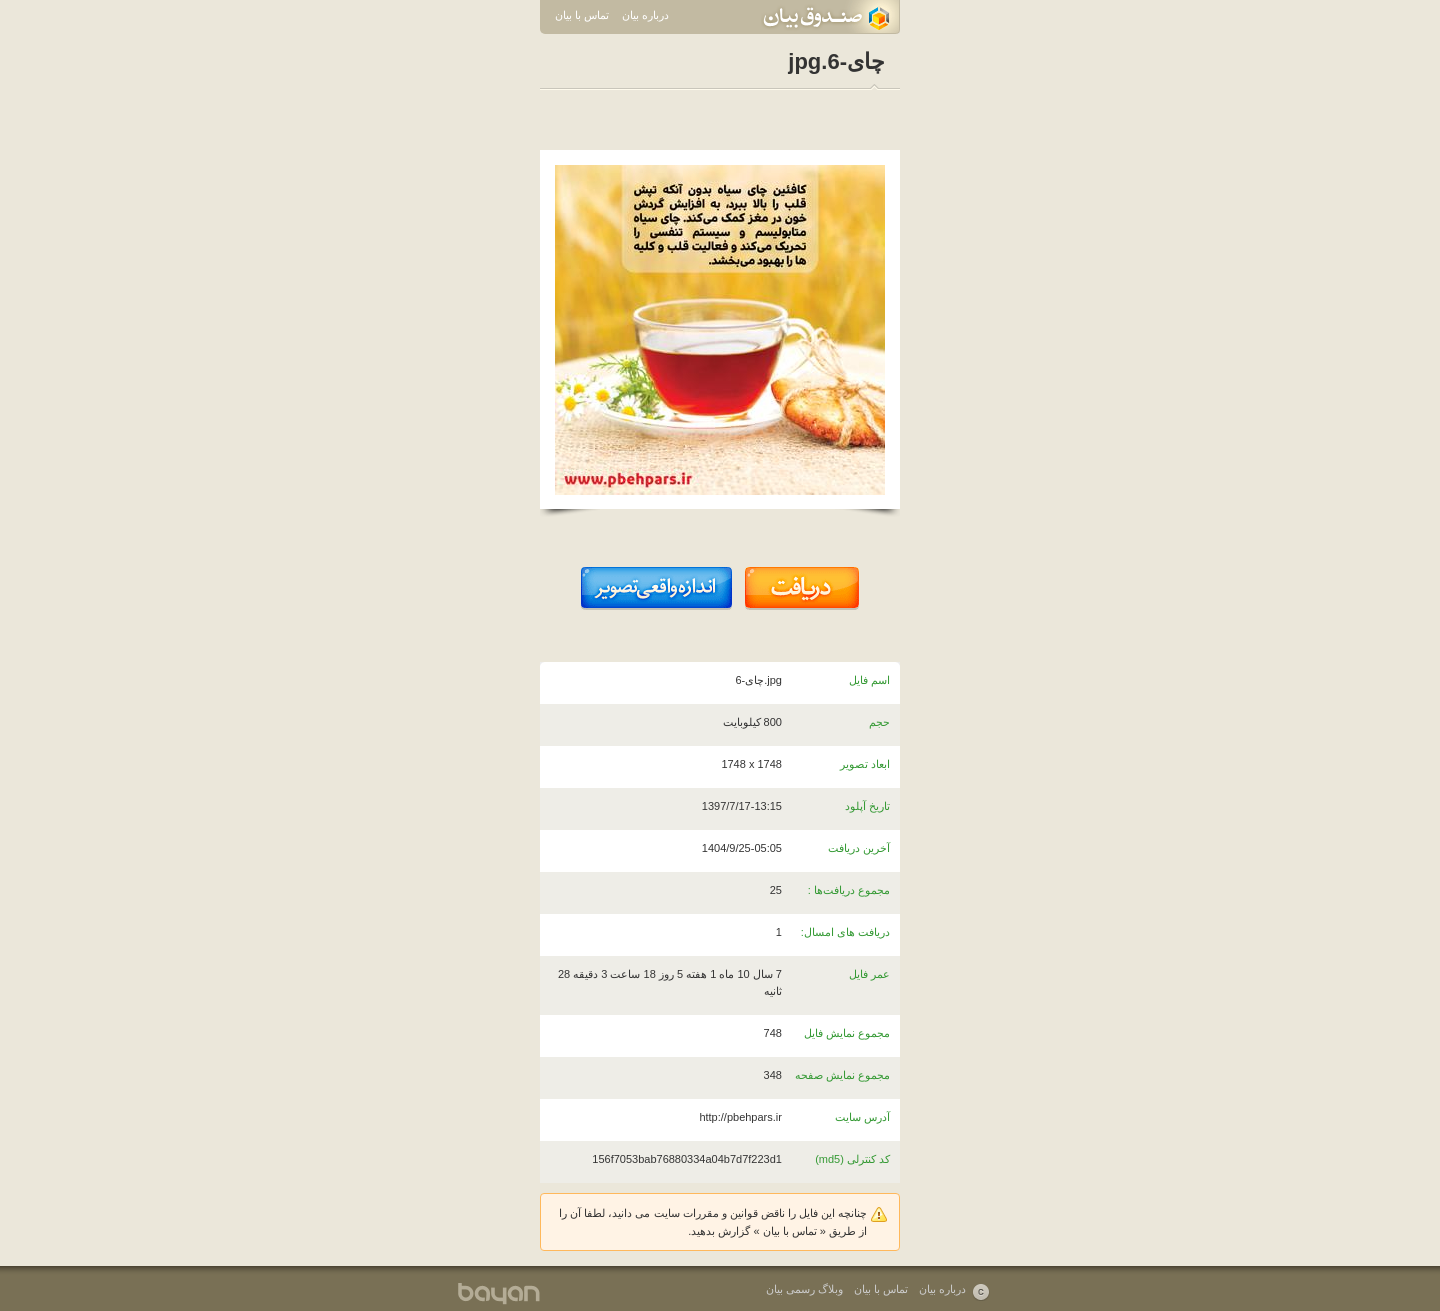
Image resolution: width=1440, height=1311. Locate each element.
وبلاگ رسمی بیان (804, 1289)
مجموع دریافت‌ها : (849, 890)
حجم (879, 722)
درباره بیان (645, 15)
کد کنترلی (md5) (852, 1159)
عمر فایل (869, 974)
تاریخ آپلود (867, 806)
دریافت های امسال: (845, 932)
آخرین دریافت (859, 848)
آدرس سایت (862, 1117)
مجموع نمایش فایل (847, 1033)
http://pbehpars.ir (740, 1117)
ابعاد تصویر (865, 764)
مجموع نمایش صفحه (842, 1075)
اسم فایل (869, 680)
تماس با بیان (582, 15)
